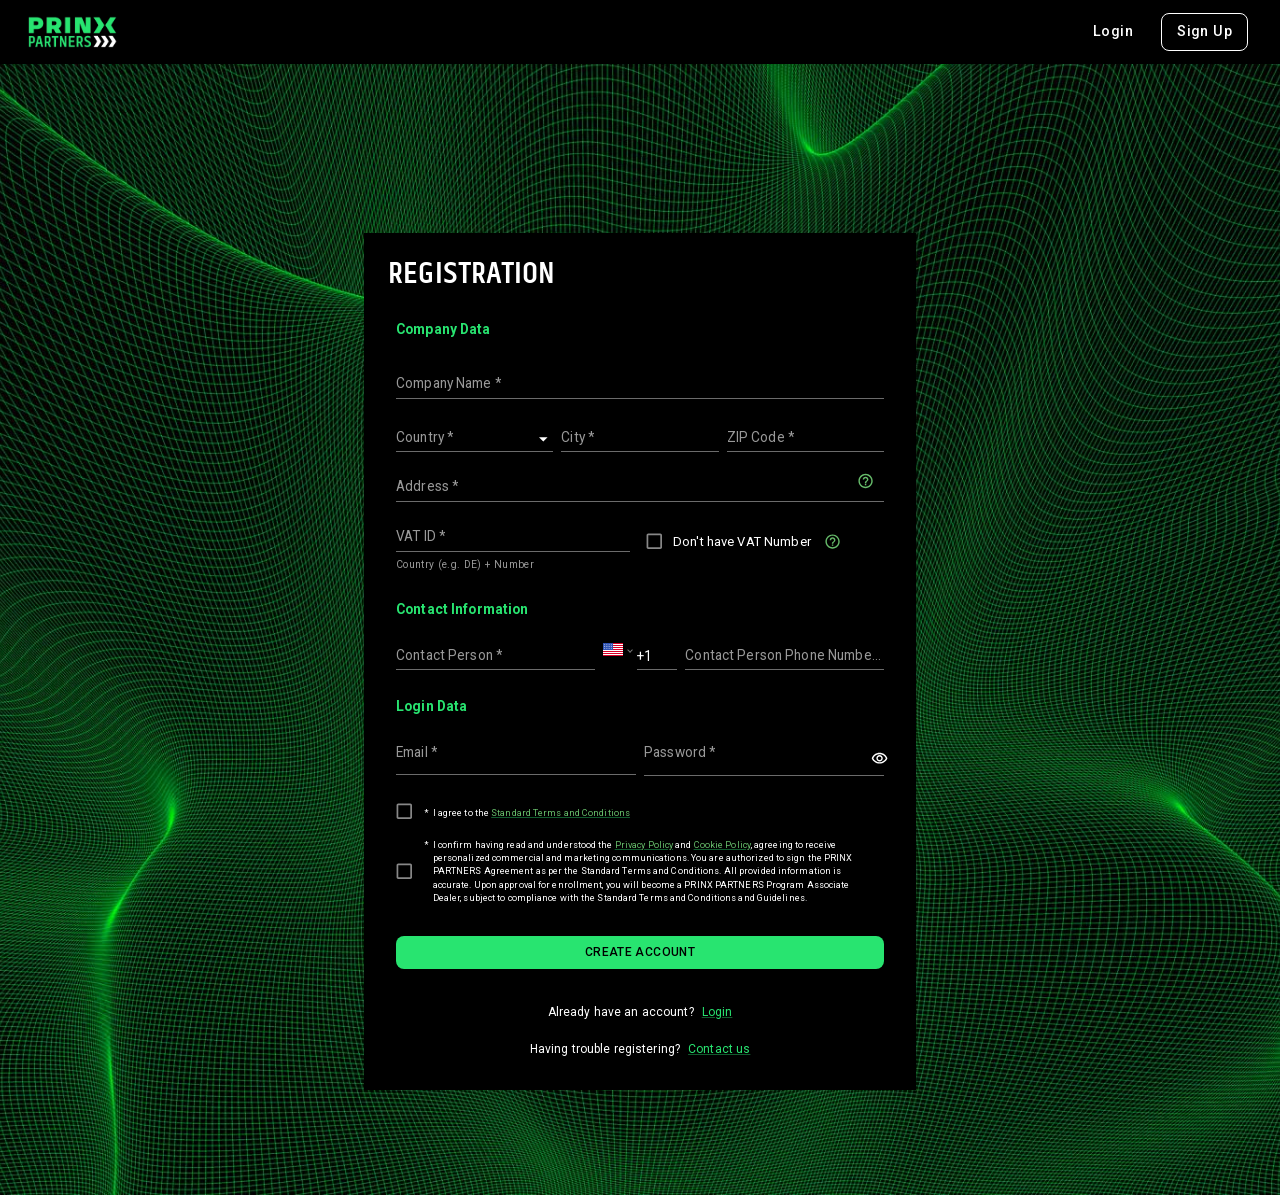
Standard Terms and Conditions (560, 812)
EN (1216, 32)
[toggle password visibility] (879, 758)
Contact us (719, 1049)
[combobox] (1216, 32)
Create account (640, 952)
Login (1034, 31)
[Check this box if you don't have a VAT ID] (832, 541)
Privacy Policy (644, 844)
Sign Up (1125, 31)
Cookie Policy (722, 844)
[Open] (543, 439)
